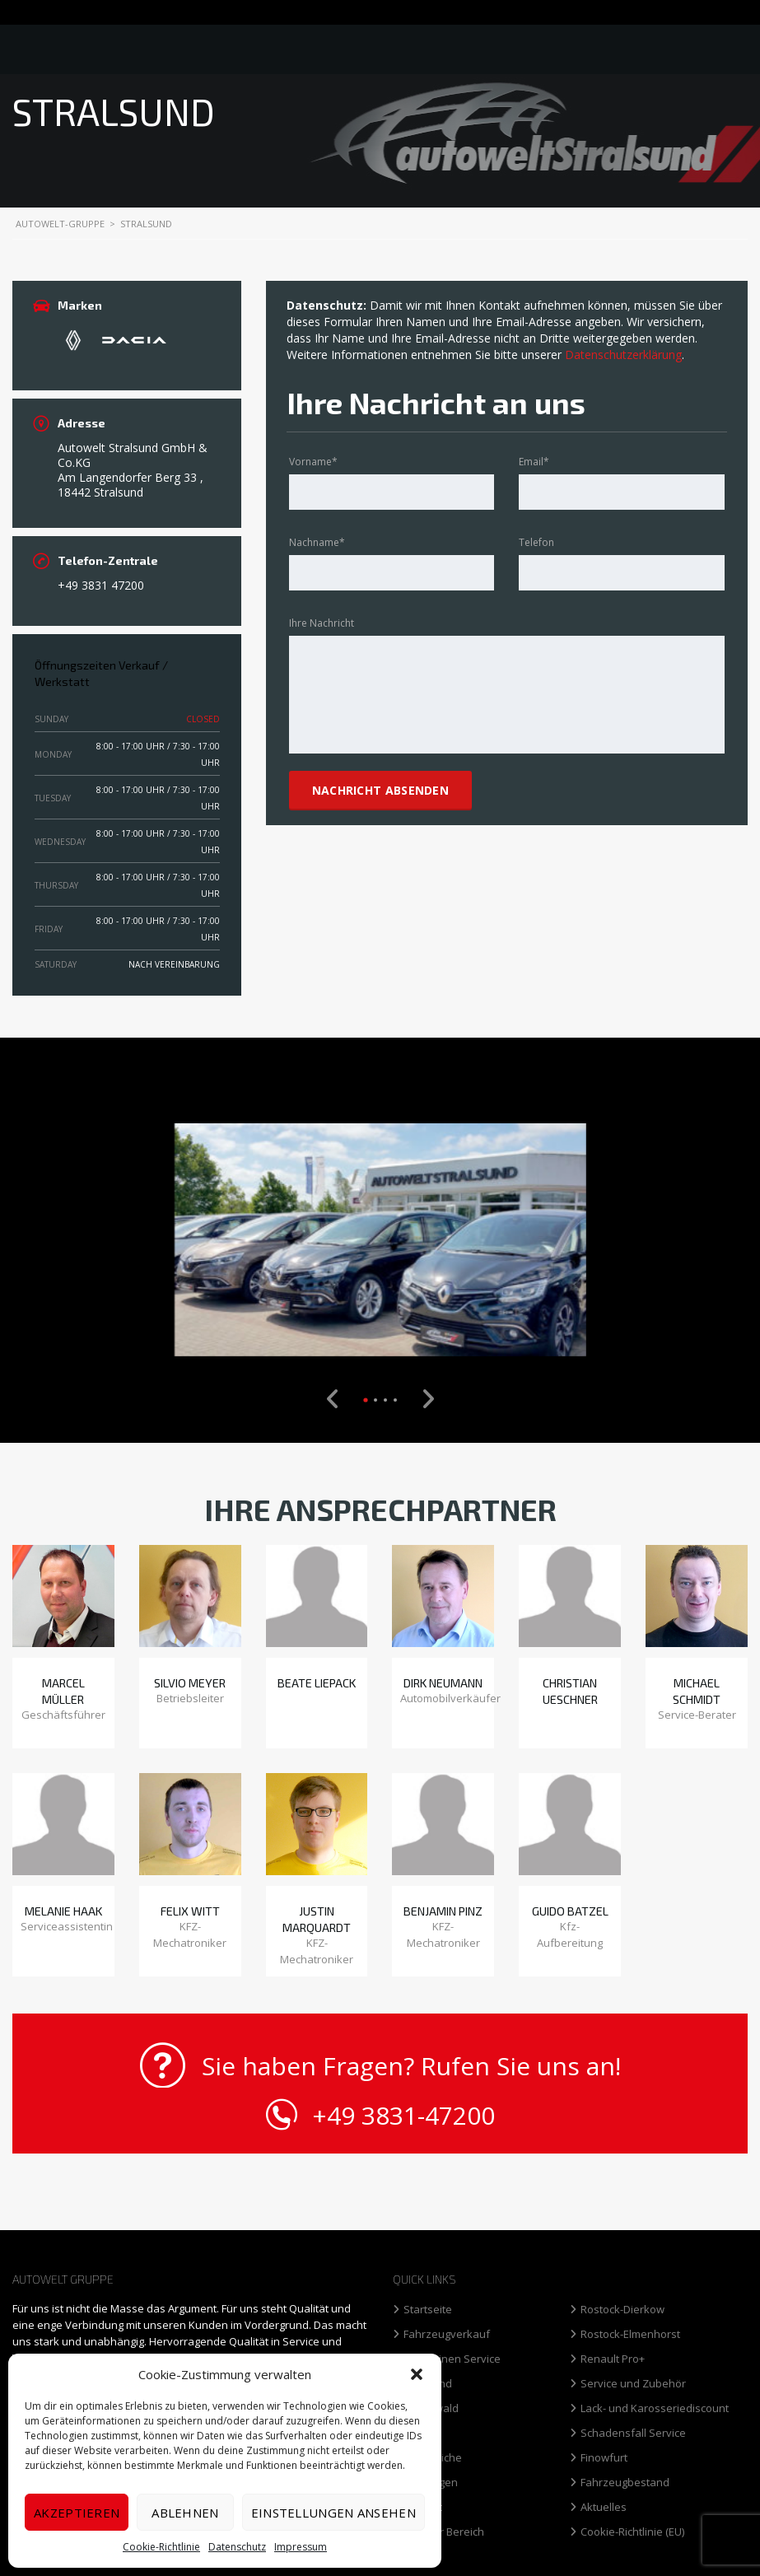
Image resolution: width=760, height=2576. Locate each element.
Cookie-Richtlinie (161, 2547)
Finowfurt (603, 2457)
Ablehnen (185, 2512)
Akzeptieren (76, 2512)
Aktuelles (603, 2507)
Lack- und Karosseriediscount (654, 2408)
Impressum (300, 2547)
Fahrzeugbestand (624, 2482)
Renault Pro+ (612, 2359)
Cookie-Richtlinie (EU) (632, 2532)
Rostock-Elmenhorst (630, 2334)
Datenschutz (237, 2547)
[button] (416, 2374)
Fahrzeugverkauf (446, 2334)
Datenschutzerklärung (623, 354)
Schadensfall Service (633, 2433)
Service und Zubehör (633, 2383)
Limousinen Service (452, 2359)
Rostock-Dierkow (622, 2309)
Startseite (427, 2309)
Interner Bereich (443, 2532)
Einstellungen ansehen (333, 2512)
